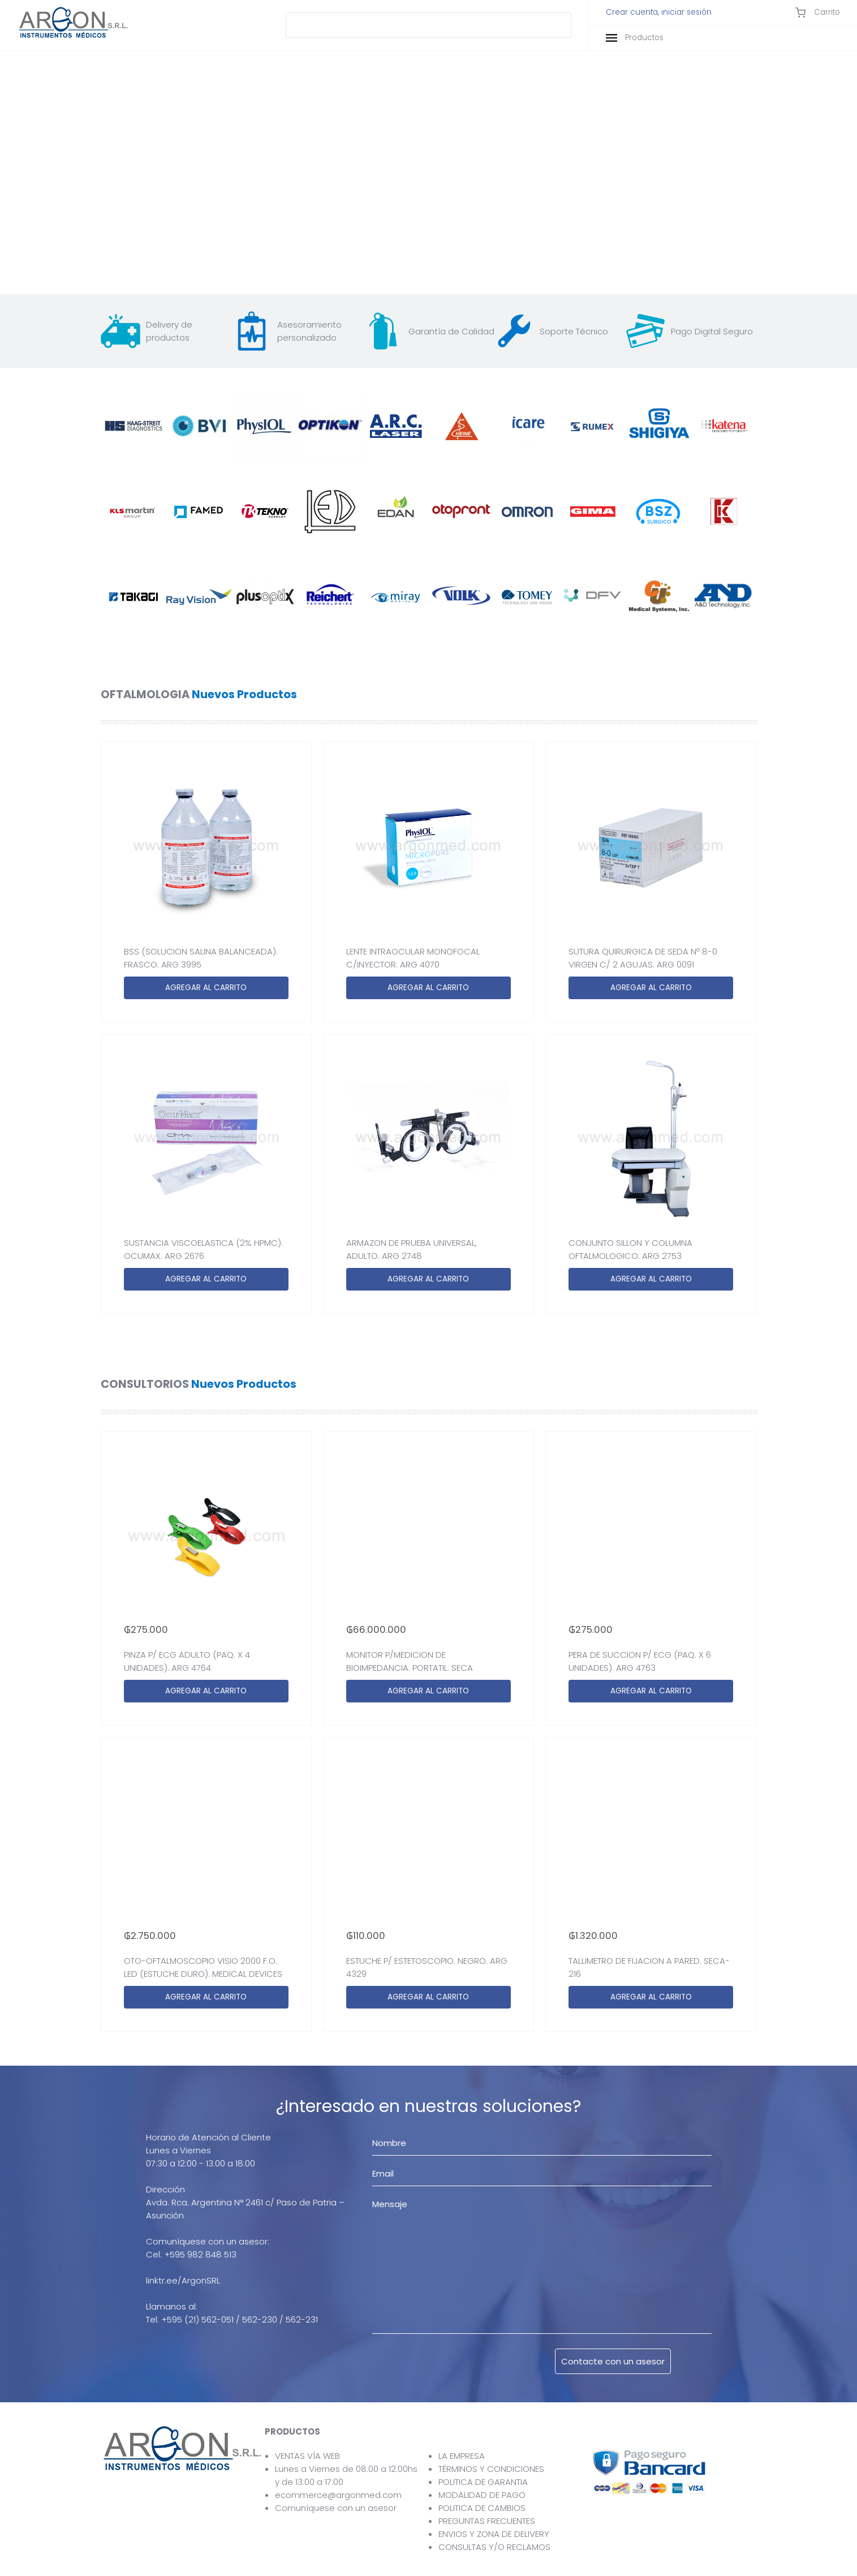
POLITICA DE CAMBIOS (482, 2508)
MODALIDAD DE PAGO (482, 2495)
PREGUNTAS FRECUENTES (486, 2521)
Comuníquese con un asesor (336, 2508)
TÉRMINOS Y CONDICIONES (491, 2469)
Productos (635, 37)
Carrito (817, 12)
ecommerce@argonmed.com (338, 2495)
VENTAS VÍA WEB (307, 2456)
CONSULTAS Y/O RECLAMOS (494, 2547)
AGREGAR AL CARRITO (206, 987)
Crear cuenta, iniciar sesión (659, 12)
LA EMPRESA (461, 2456)
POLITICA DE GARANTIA (483, 2482)
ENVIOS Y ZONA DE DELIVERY (493, 2534)
